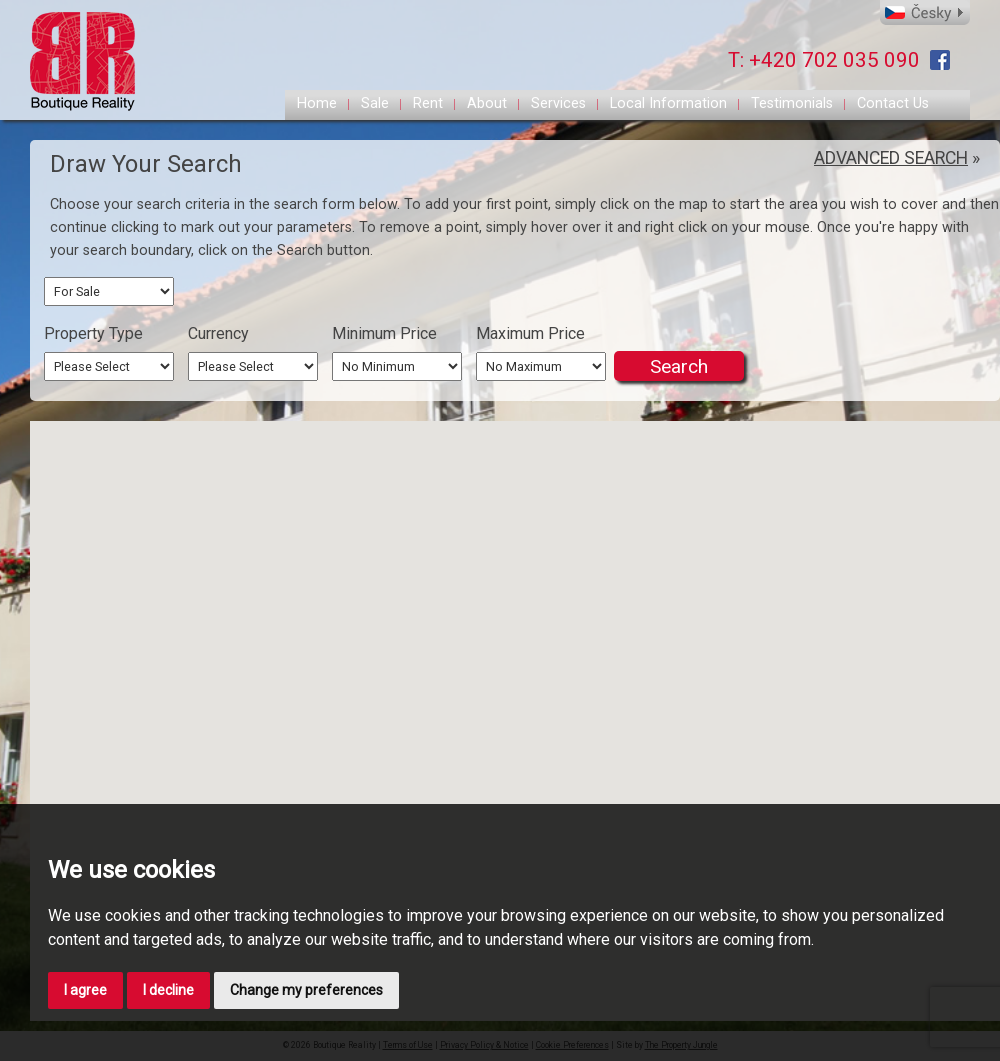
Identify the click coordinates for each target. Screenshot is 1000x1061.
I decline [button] (168, 990)
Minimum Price (384, 333)
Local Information (668, 103)
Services (558, 103)
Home (317, 103)
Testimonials (792, 103)
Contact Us (893, 103)
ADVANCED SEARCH (891, 158)
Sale (375, 103)
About (487, 103)
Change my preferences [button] (306, 990)
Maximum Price (530, 333)
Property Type (93, 333)
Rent (428, 103)
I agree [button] (85, 990)
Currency (218, 333)
